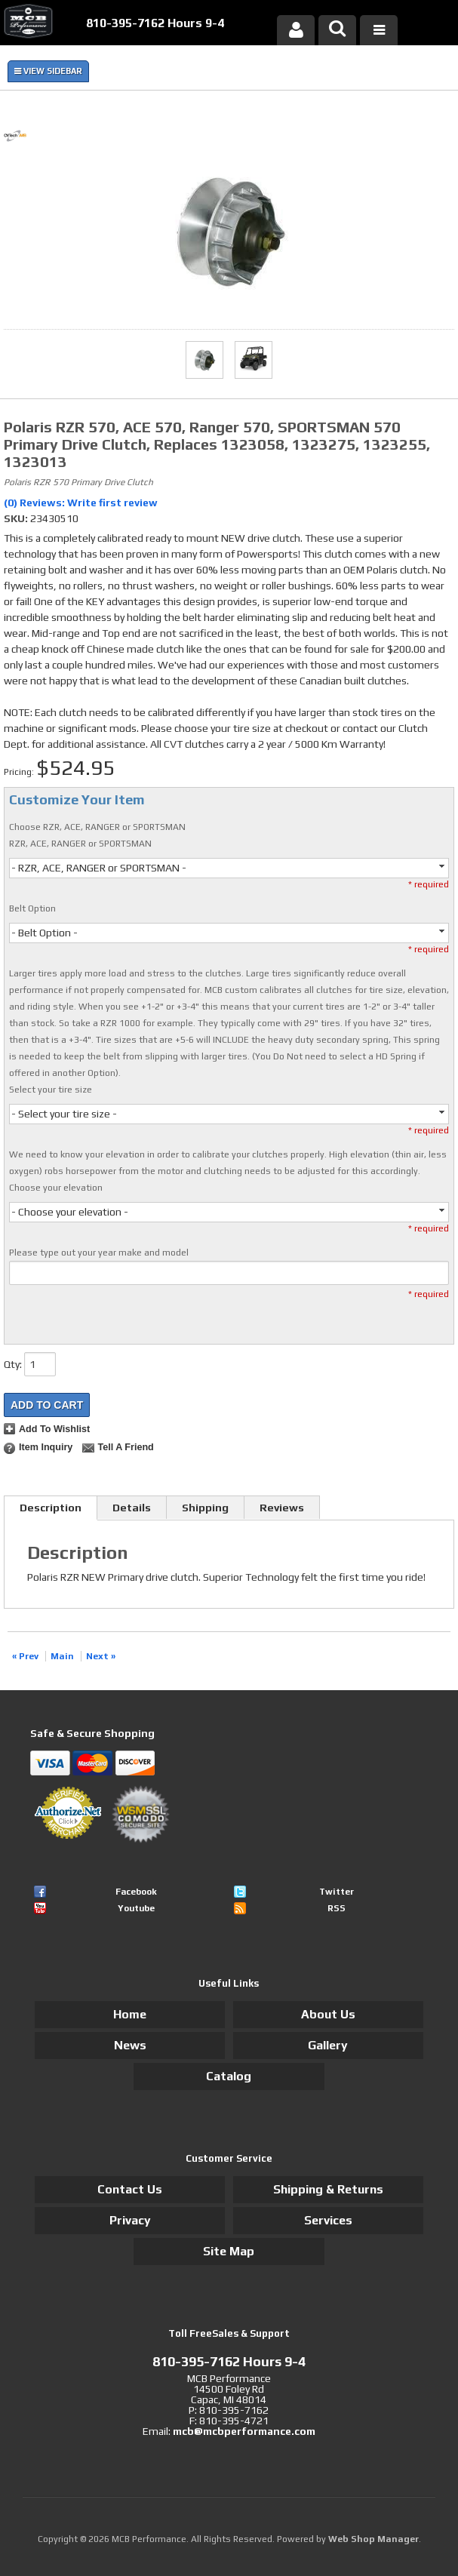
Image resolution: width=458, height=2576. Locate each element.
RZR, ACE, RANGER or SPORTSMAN (80, 843)
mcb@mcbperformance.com (244, 2431)
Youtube (136, 1908)
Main (62, 1656)
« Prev (25, 1656)
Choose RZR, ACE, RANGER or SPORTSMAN (97, 827)
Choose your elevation (56, 1187)
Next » (100, 1656)
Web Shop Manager (373, 2539)
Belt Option (32, 908)
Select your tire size (50, 1089)
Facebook (136, 1891)
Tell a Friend (125, 1447)
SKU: (17, 518)
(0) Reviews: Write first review (81, 502)
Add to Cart (47, 1405)
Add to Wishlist (54, 1429)
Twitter (336, 1891)
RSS (336, 1908)
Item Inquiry (45, 1447)
